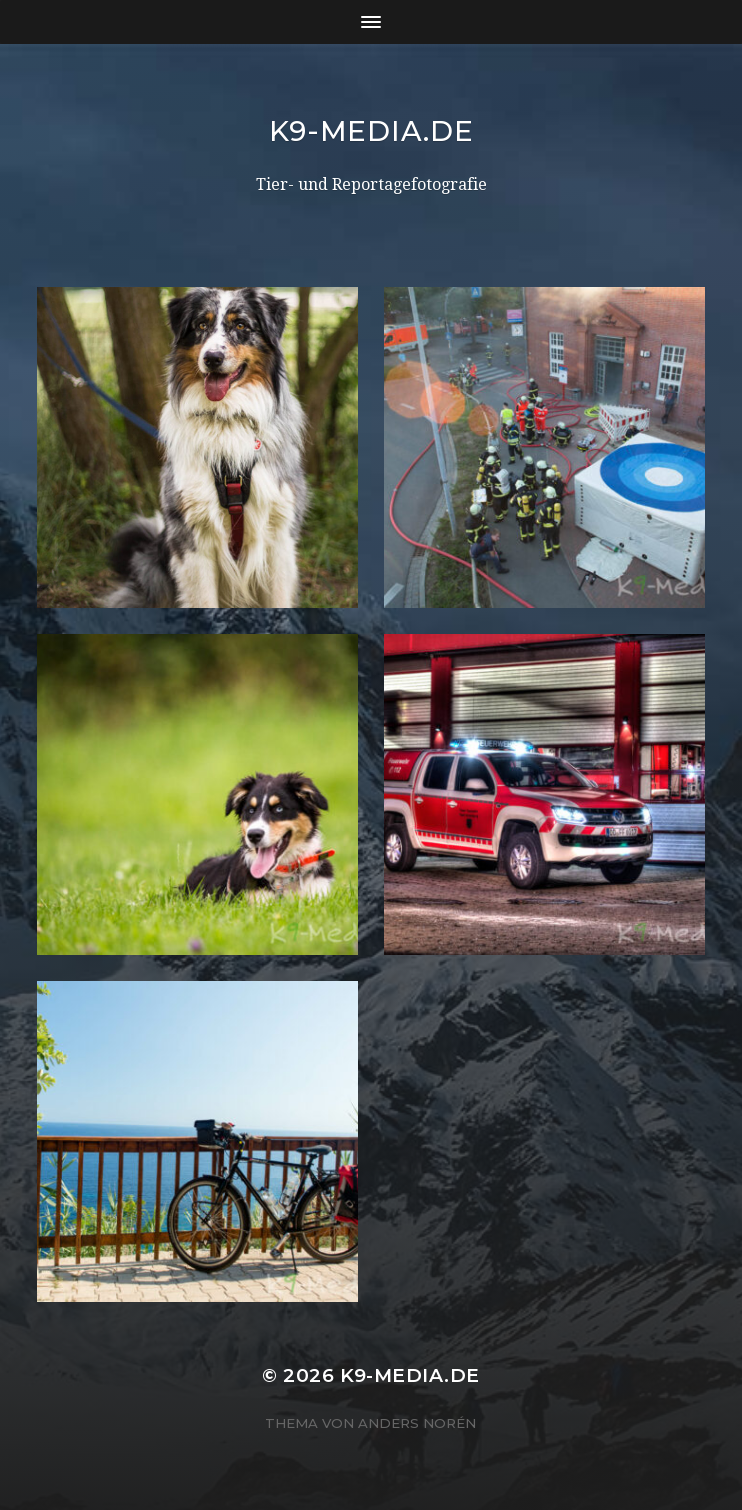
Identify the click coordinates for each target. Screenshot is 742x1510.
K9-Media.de (371, 131)
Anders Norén (417, 1423)
